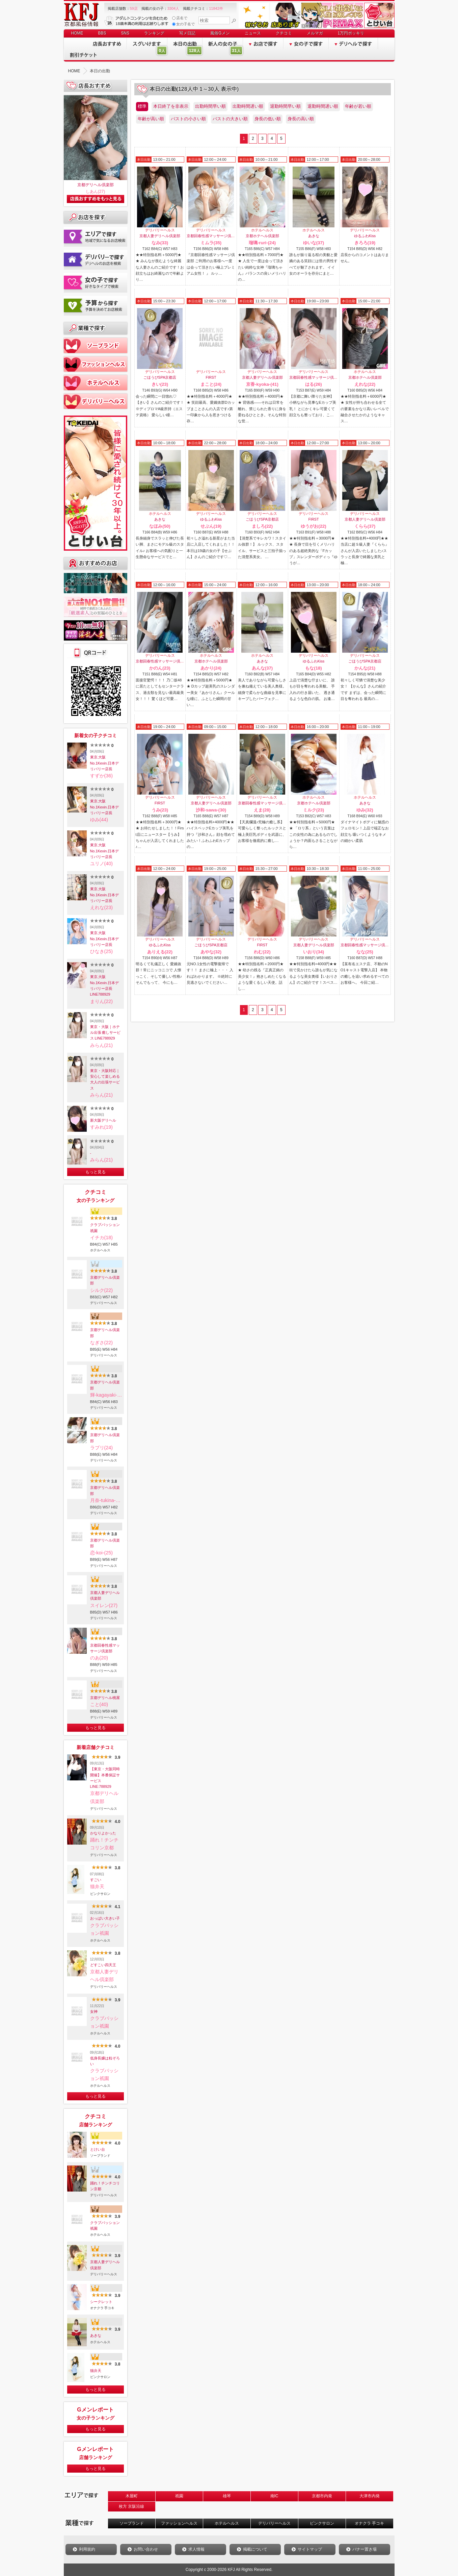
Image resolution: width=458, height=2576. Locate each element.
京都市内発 (322, 2496)
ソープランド (131, 2523)
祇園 (179, 2496)
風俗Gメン (220, 33)
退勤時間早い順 (285, 106)
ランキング (154, 33)
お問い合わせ (146, 2549)
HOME (77, 33)
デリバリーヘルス (274, 2523)
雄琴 (227, 2496)
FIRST (211, 377)
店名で (180, 18)
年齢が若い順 (358, 106)
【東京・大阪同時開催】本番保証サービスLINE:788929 (105, 1778)
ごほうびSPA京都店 (160, 377)
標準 (142, 106)
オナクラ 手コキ (369, 2523)
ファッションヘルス (179, 2523)
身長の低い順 (267, 118)
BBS (102, 33)
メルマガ (315, 33)
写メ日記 (187, 33)
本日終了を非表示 (170, 106)
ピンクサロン (322, 2523)
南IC (274, 2496)
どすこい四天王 (103, 1965)
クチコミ (284, 33)
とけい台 (97, 2149)
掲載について (255, 2549)
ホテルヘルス (227, 2523)
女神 (94, 2011)
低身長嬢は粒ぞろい (105, 2061)
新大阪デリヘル (103, 1120)
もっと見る (95, 1172)
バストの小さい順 (188, 118)
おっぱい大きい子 (105, 1918)
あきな (95, 2335)
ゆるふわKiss (365, 236)
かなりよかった (103, 1833)
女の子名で (183, 24)
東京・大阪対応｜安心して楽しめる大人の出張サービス (105, 1079)
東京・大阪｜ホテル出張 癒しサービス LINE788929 (105, 1033)
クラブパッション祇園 (105, 1227)
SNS (125, 33)
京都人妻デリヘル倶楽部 (105, 1595)
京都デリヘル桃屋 (105, 1698)
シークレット (101, 2302)
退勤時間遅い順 (322, 106)
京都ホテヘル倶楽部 (262, 236)
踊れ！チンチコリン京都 (105, 2186)
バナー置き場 (364, 2549)
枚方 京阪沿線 (131, 2506)
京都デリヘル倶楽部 (95, 184)
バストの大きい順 (230, 118)
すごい (95, 1880)
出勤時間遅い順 (248, 106)
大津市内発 (369, 2496)
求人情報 (196, 2549)
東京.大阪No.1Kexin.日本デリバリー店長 (104, 763)
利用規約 (87, 2549)
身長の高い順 (301, 118)
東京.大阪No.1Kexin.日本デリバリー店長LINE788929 (104, 985)
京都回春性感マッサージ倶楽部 (105, 1648)
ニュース (253, 33)
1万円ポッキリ (351, 33)
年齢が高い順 (151, 118)
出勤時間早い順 (210, 106)
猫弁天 (95, 2371)
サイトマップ (310, 2549)
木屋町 (132, 2496)
